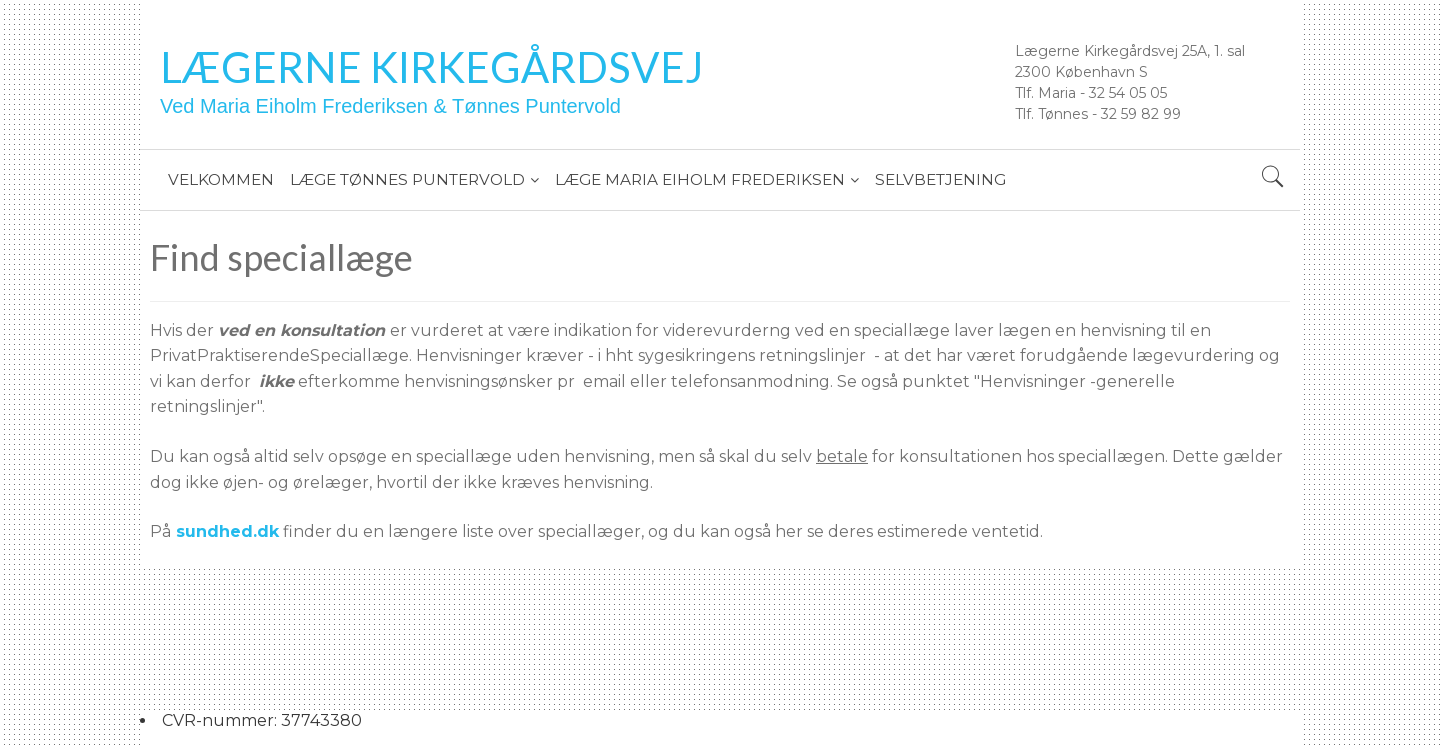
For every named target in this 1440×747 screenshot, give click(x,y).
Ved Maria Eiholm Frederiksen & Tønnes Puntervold (390, 106)
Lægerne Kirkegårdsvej (432, 67)
